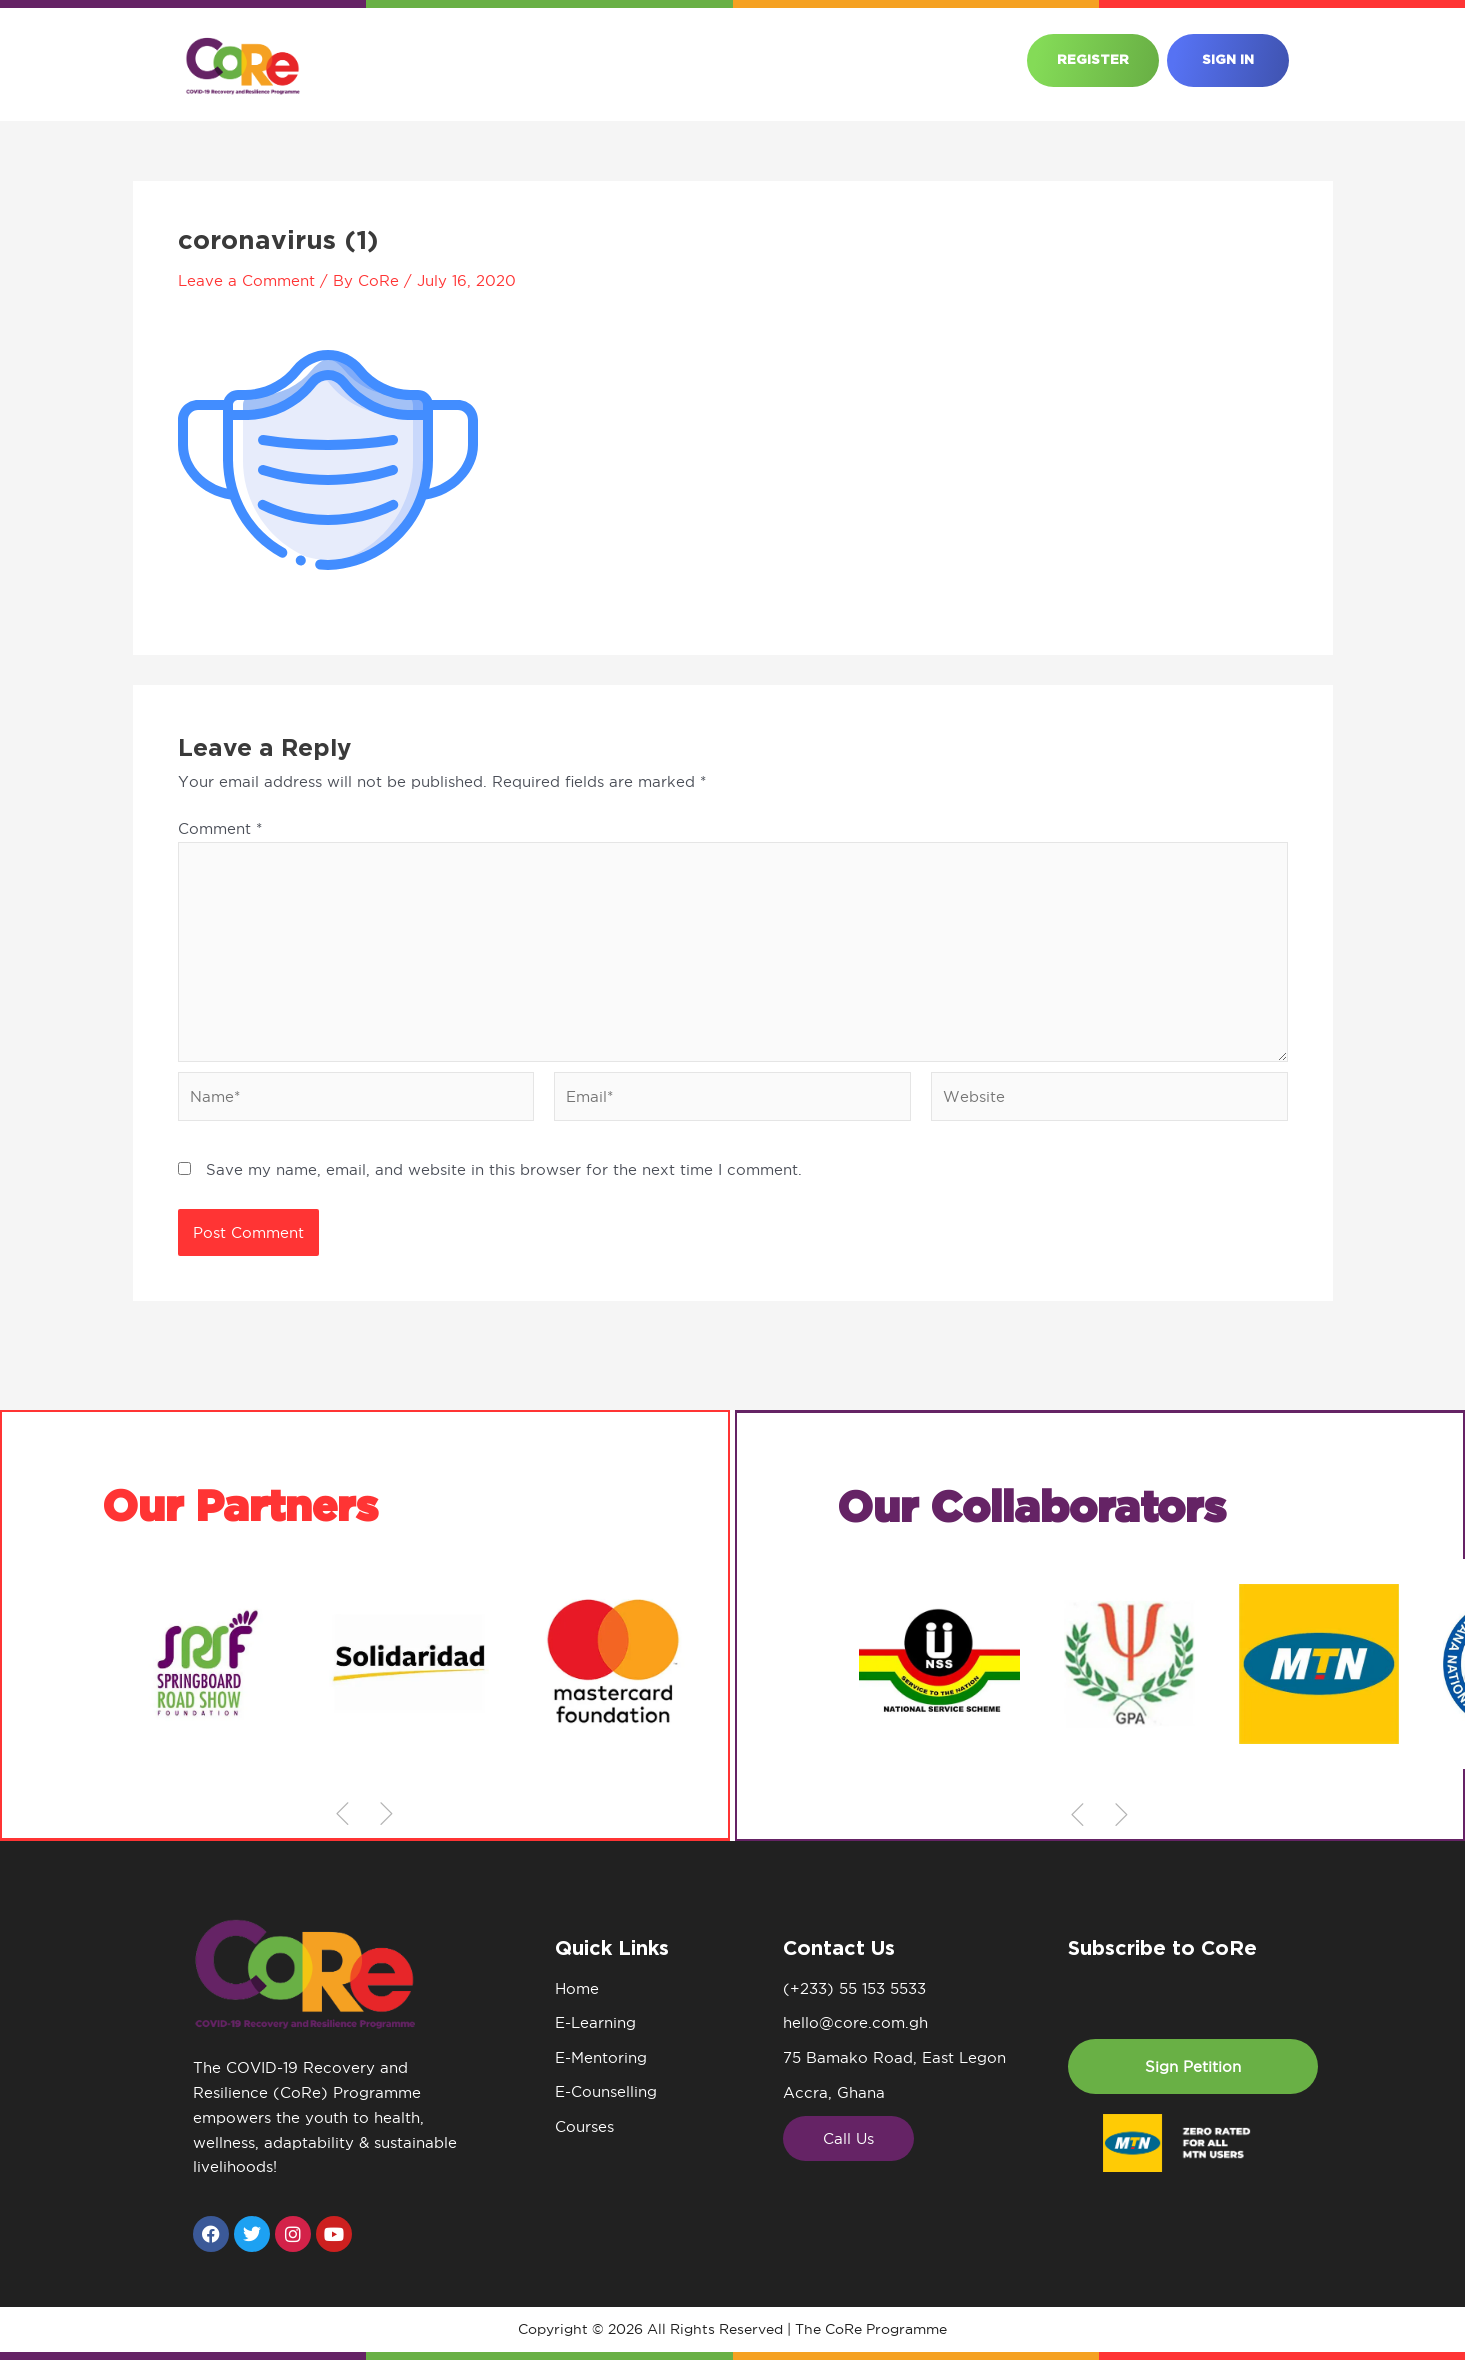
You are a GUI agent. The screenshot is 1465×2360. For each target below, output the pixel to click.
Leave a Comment (246, 280)
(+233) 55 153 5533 (854, 1988)
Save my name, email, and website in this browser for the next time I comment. (504, 1171)
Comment (220, 828)
